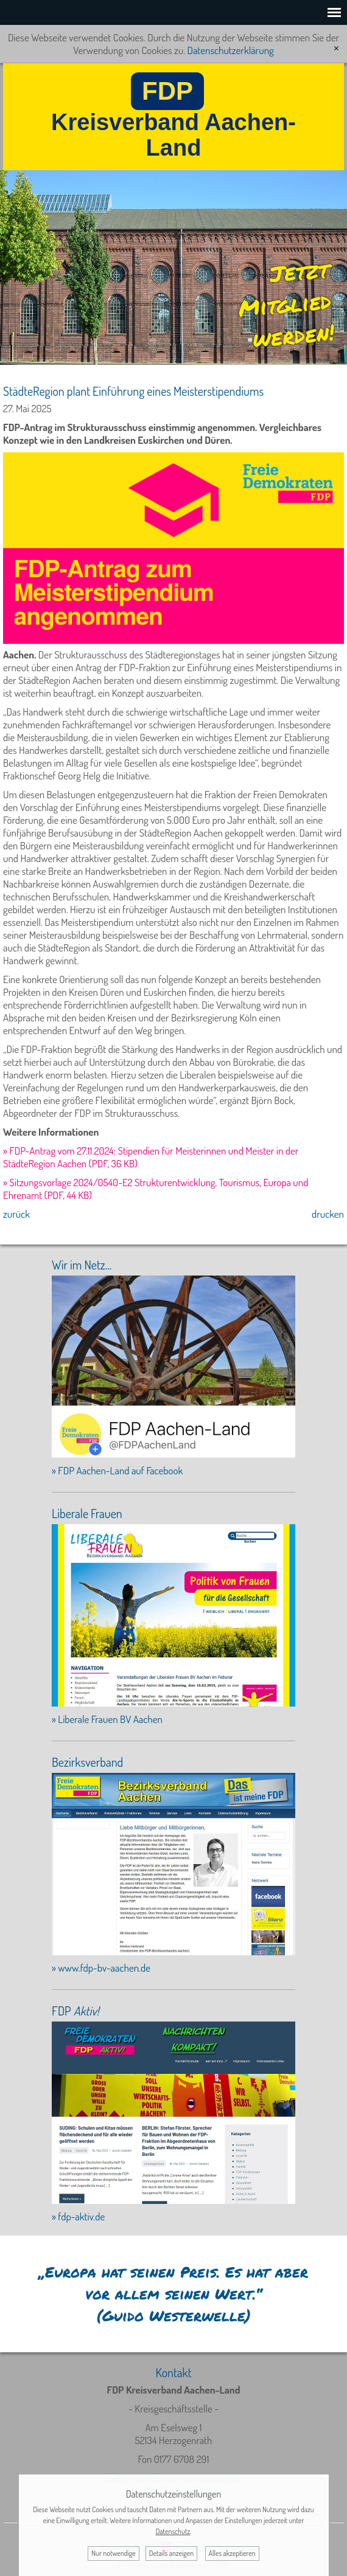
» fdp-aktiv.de (78, 2216)
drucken (328, 1213)
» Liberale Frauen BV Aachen (107, 1719)
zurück (16, 1213)
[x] (336, 48)
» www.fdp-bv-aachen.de (101, 1967)
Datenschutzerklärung (230, 50)
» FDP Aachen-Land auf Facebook (117, 1470)
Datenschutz (173, 2531)
